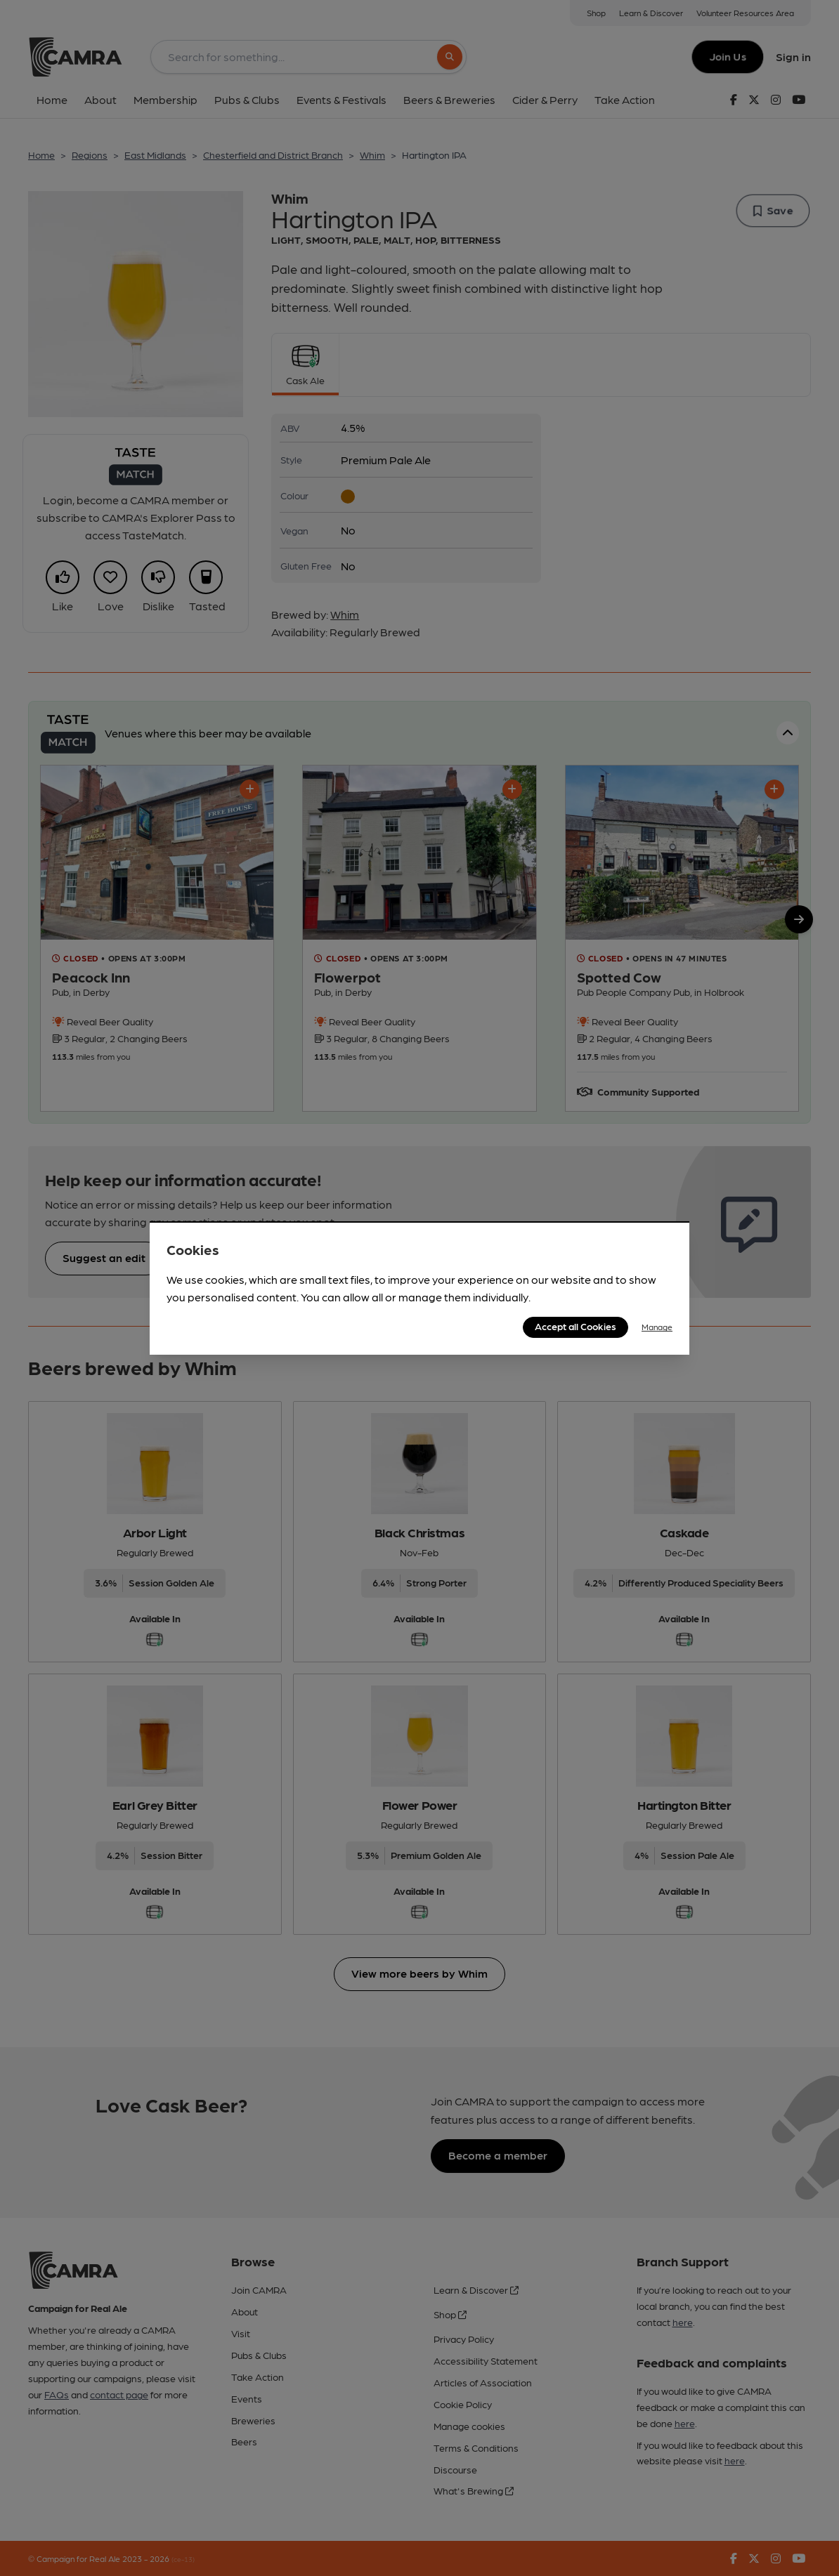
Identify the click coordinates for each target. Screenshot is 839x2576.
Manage (657, 1327)
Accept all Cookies (575, 1326)
